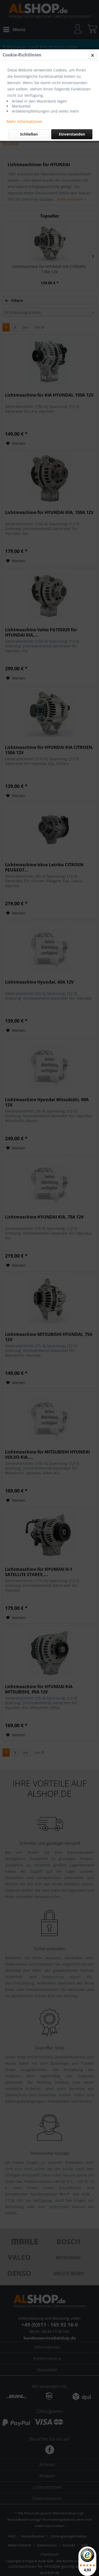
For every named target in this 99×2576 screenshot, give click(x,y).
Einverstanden (72, 134)
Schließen (29, 134)
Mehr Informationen (25, 121)
